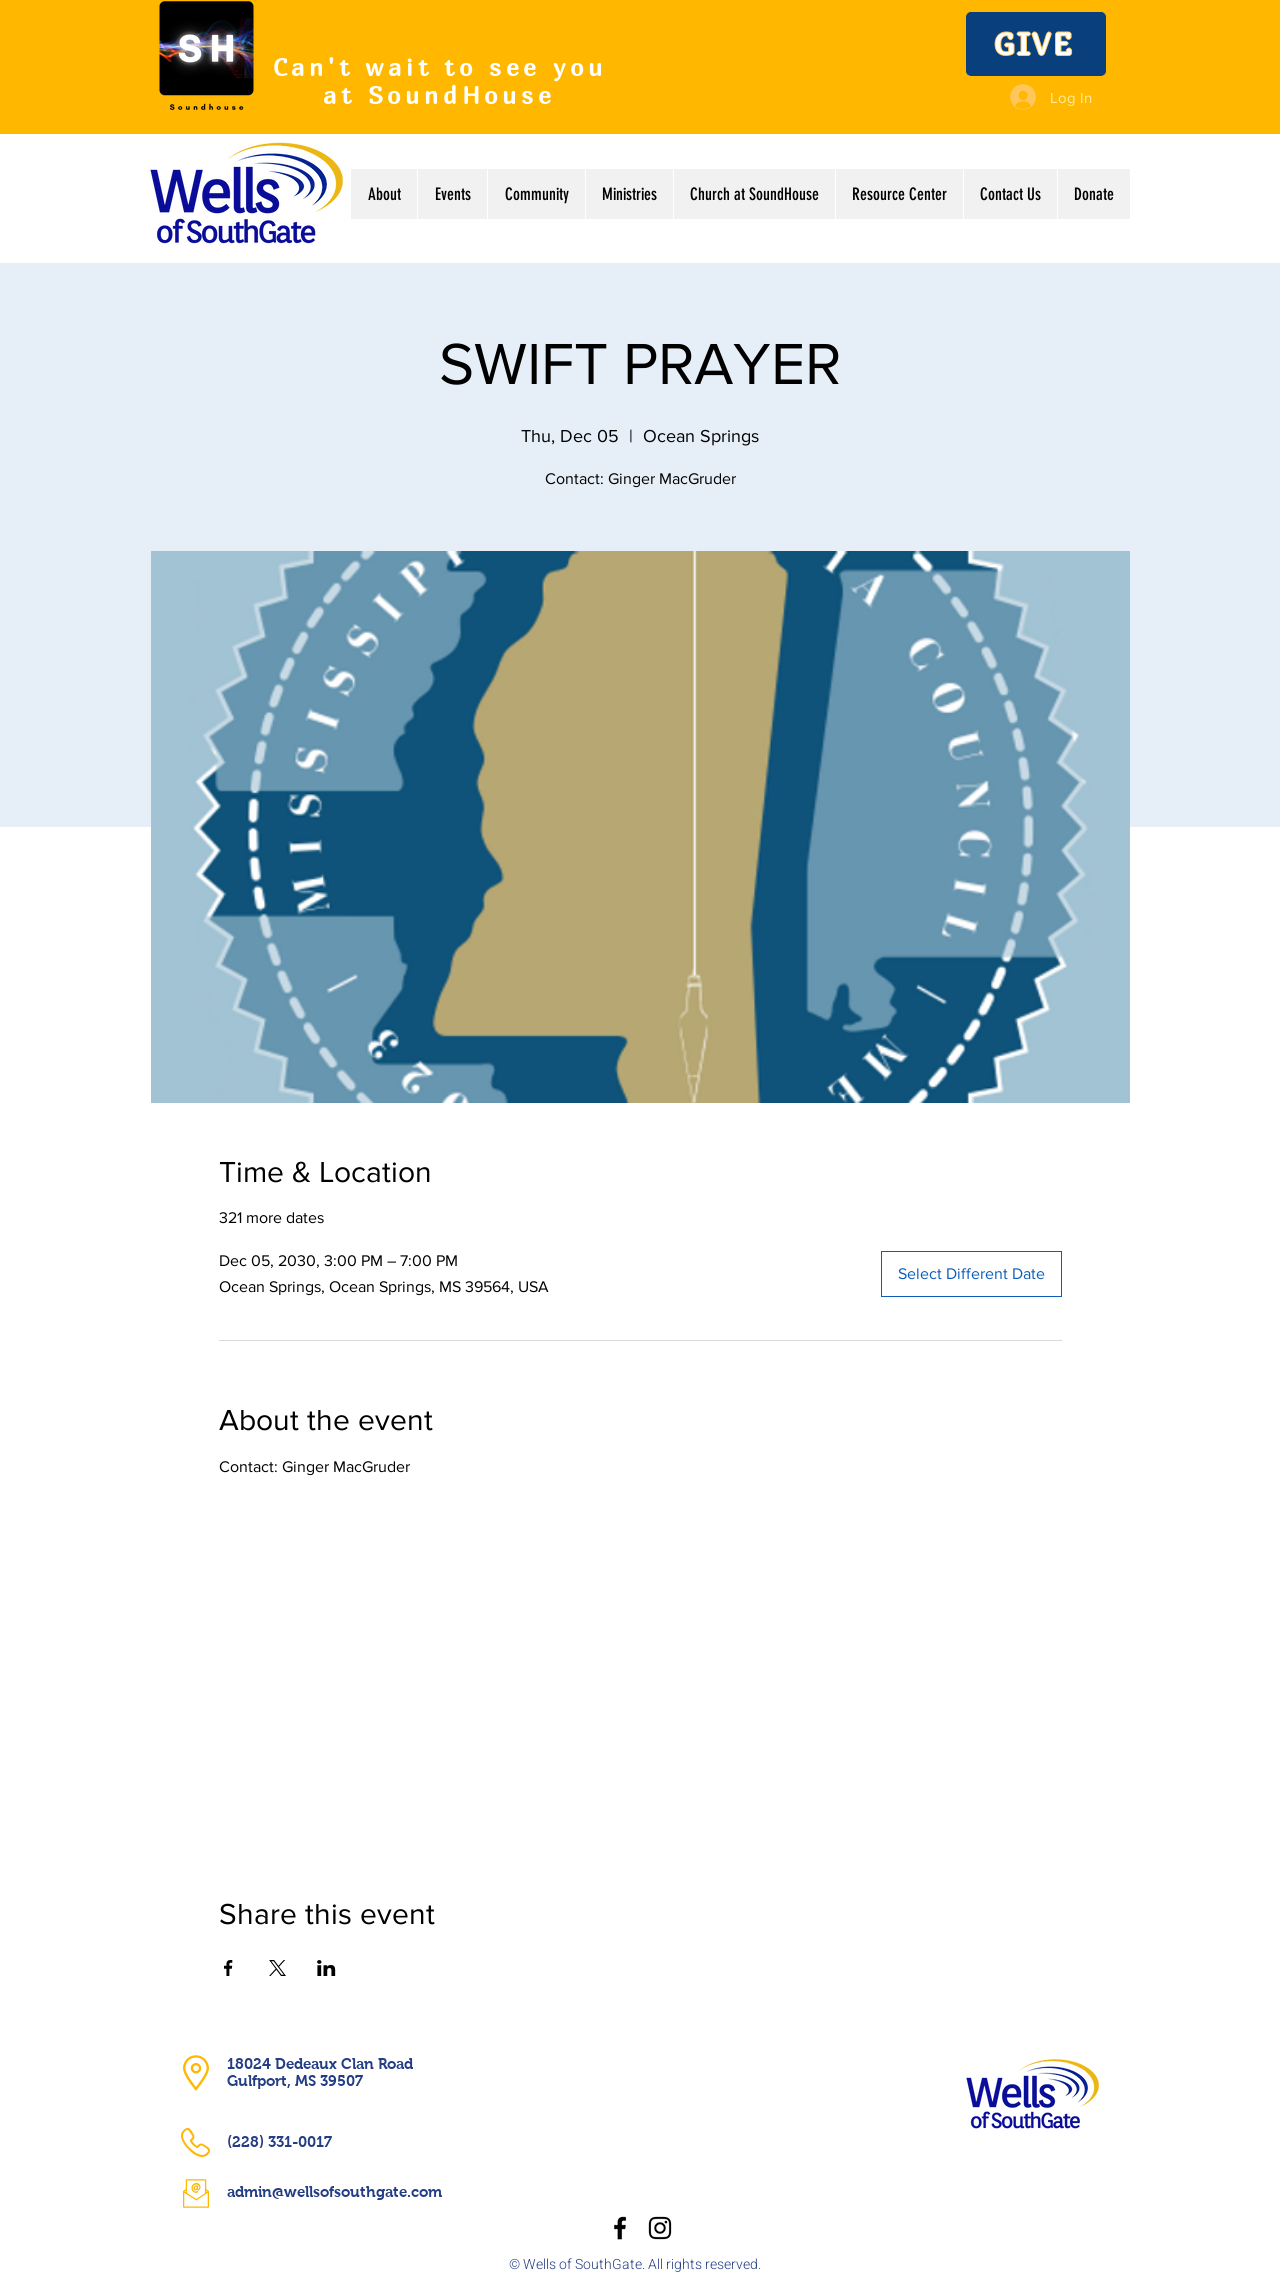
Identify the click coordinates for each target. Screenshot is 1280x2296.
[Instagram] (660, 2228)
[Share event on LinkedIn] (326, 1968)
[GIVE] (1036, 44)
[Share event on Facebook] (228, 1968)
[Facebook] (620, 2228)
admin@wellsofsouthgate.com (334, 2191)
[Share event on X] (277, 1968)
